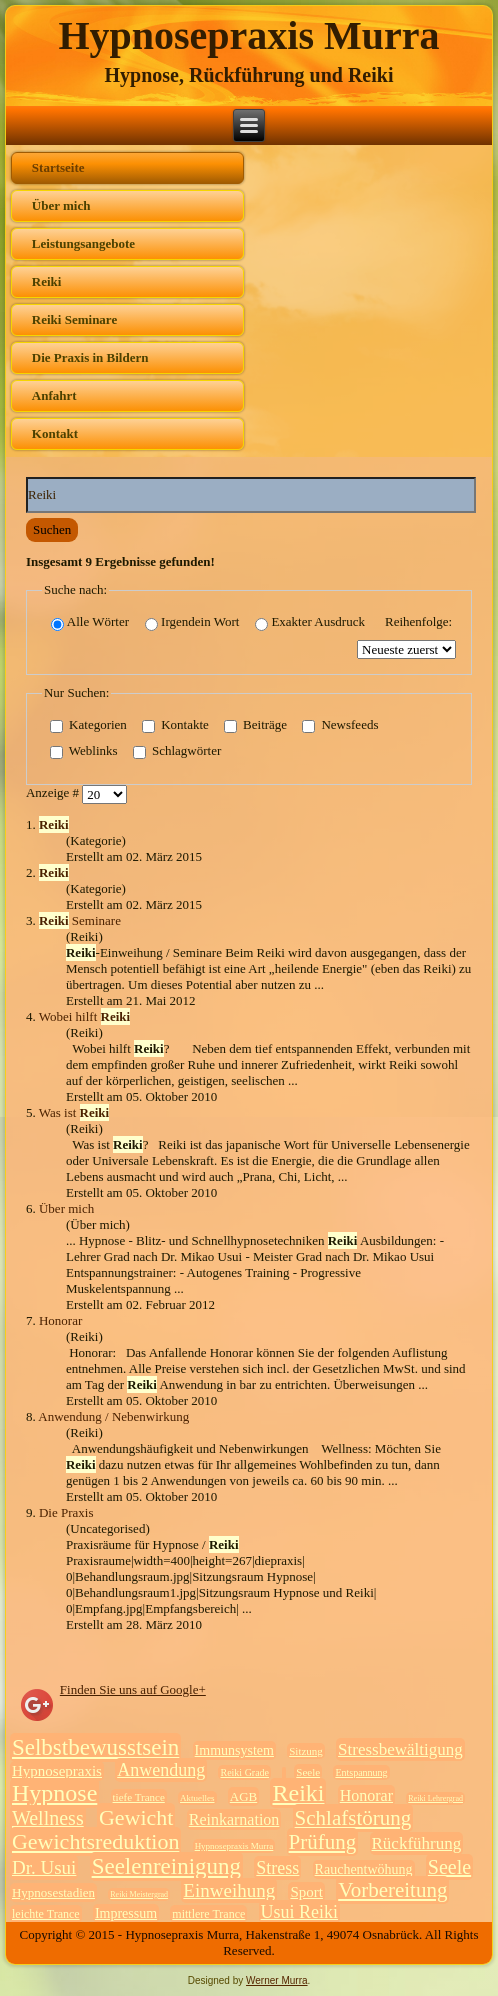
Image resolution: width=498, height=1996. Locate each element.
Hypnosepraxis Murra (248, 35)
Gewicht (136, 1817)
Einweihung (229, 1890)
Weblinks (84, 751)
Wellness (48, 1818)
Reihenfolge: (418, 621)
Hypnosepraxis (57, 1771)
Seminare (80, 920)
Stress (277, 1868)
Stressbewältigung (400, 1749)
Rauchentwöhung (364, 1869)
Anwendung (161, 1770)
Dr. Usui (44, 1867)
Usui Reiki (300, 1912)
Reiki (47, 281)
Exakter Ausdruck (310, 622)
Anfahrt (54, 395)
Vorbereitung (392, 1890)
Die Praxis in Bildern (90, 357)
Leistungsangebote (83, 243)
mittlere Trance (208, 1914)
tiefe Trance (139, 1797)
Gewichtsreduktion (95, 1841)
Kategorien (88, 725)
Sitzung (306, 1751)
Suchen (52, 529)
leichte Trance (46, 1914)
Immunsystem (234, 1750)
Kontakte (175, 725)
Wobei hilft (84, 1016)
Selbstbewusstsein (95, 1747)
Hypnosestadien (53, 1892)
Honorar (60, 1320)
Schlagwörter (177, 751)
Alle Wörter (90, 622)
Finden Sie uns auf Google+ (133, 1689)
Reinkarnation (234, 1819)
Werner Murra (277, 1980)
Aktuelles (197, 1798)
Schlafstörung (353, 1818)
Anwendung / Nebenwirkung (113, 1416)
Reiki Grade (244, 1772)
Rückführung (417, 1843)
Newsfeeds (340, 725)
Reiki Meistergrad (139, 1894)
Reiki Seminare (74, 319)
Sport (306, 1892)
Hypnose (54, 1793)
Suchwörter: (26, 477)
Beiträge (255, 725)
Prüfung (323, 1842)
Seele (308, 1772)
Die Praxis (66, 1512)
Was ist (74, 1112)
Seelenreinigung (166, 1866)
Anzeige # (54, 792)
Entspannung (361, 1772)
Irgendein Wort (192, 622)
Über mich (61, 205)
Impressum (126, 1913)
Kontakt (55, 433)
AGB (243, 1796)
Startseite (58, 167)
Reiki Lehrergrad (435, 1798)
